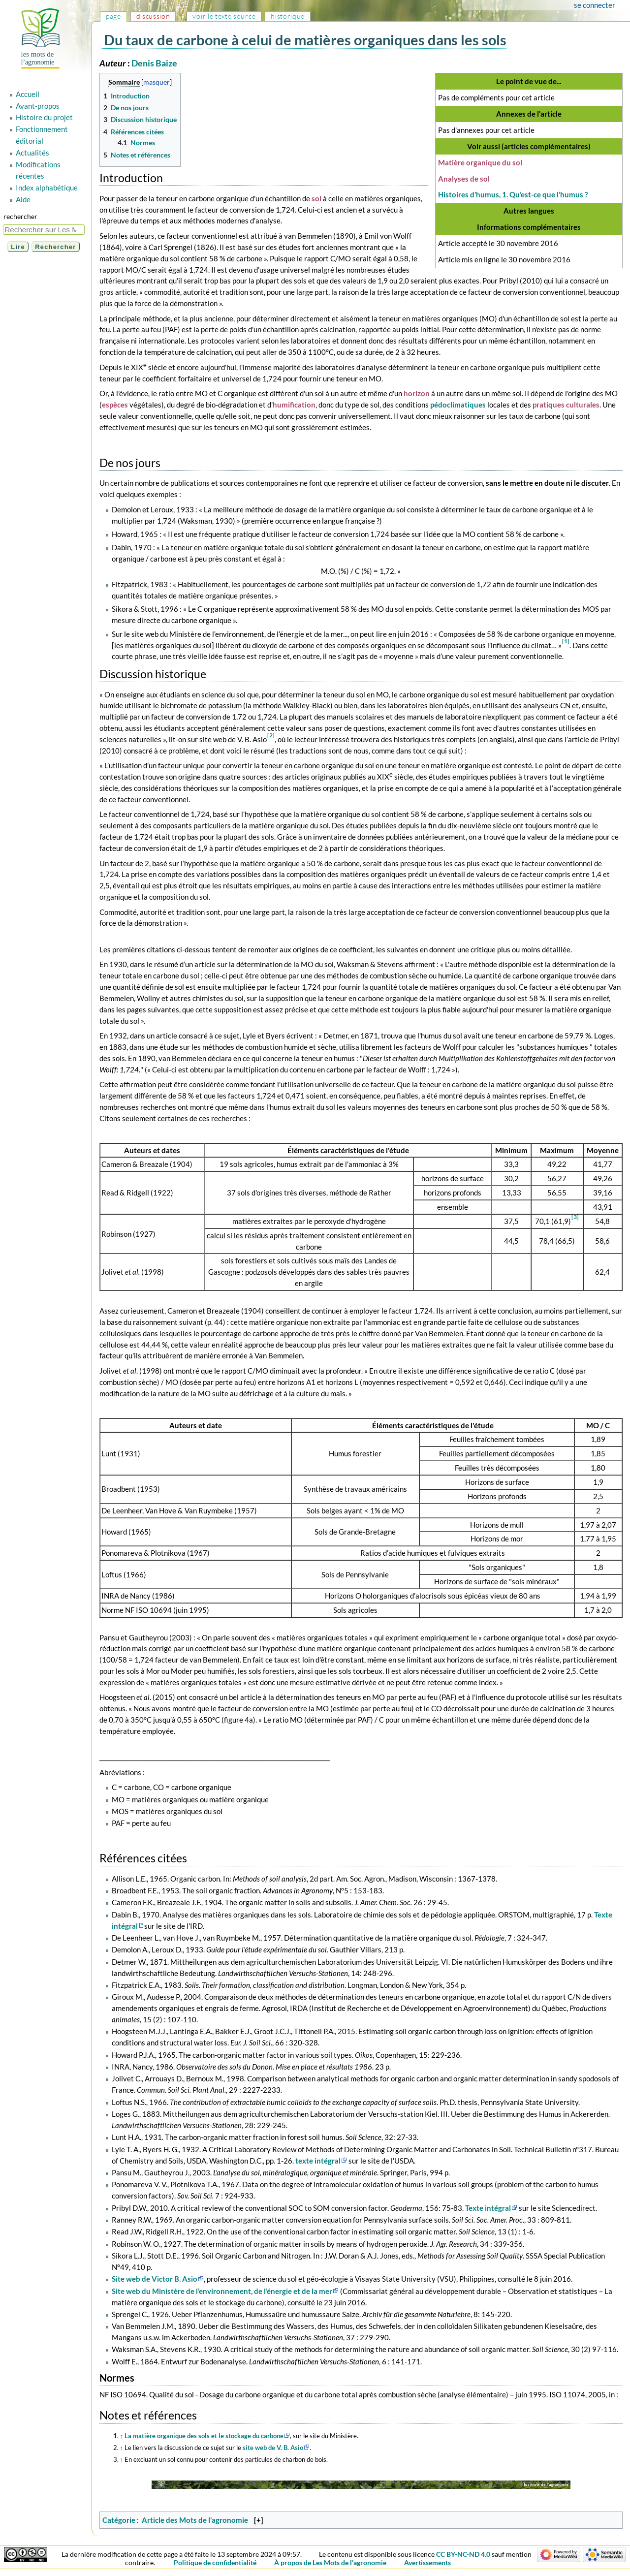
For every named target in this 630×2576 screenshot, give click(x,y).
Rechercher (20, 216)
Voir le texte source (223, 16)
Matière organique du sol (480, 162)
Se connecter (594, 4)
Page (113, 16)
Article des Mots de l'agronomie (195, 2519)
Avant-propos (38, 105)
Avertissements (427, 2562)
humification (294, 404)
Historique (288, 16)
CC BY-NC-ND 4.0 (463, 2554)
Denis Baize (154, 63)
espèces (115, 404)
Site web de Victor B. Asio (154, 2278)
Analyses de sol (464, 178)
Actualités (32, 152)
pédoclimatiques (458, 404)
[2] (271, 735)
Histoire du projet (44, 117)
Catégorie (118, 2519)
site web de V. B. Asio (273, 2447)
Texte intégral (488, 2207)
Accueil (27, 94)
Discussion (153, 16)
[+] (258, 2519)
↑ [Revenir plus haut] (121, 2436)
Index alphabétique (47, 187)
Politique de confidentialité (215, 2562)
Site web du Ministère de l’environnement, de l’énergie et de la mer (222, 2291)
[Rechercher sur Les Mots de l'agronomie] (44, 229)
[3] (575, 1217)
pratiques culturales (566, 404)
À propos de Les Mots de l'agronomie (330, 2562)
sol (316, 198)
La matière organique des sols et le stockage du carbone (204, 2436)
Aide (23, 199)
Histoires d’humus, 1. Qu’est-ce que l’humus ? (513, 194)
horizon (417, 393)
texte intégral (318, 2160)
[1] (565, 641)
